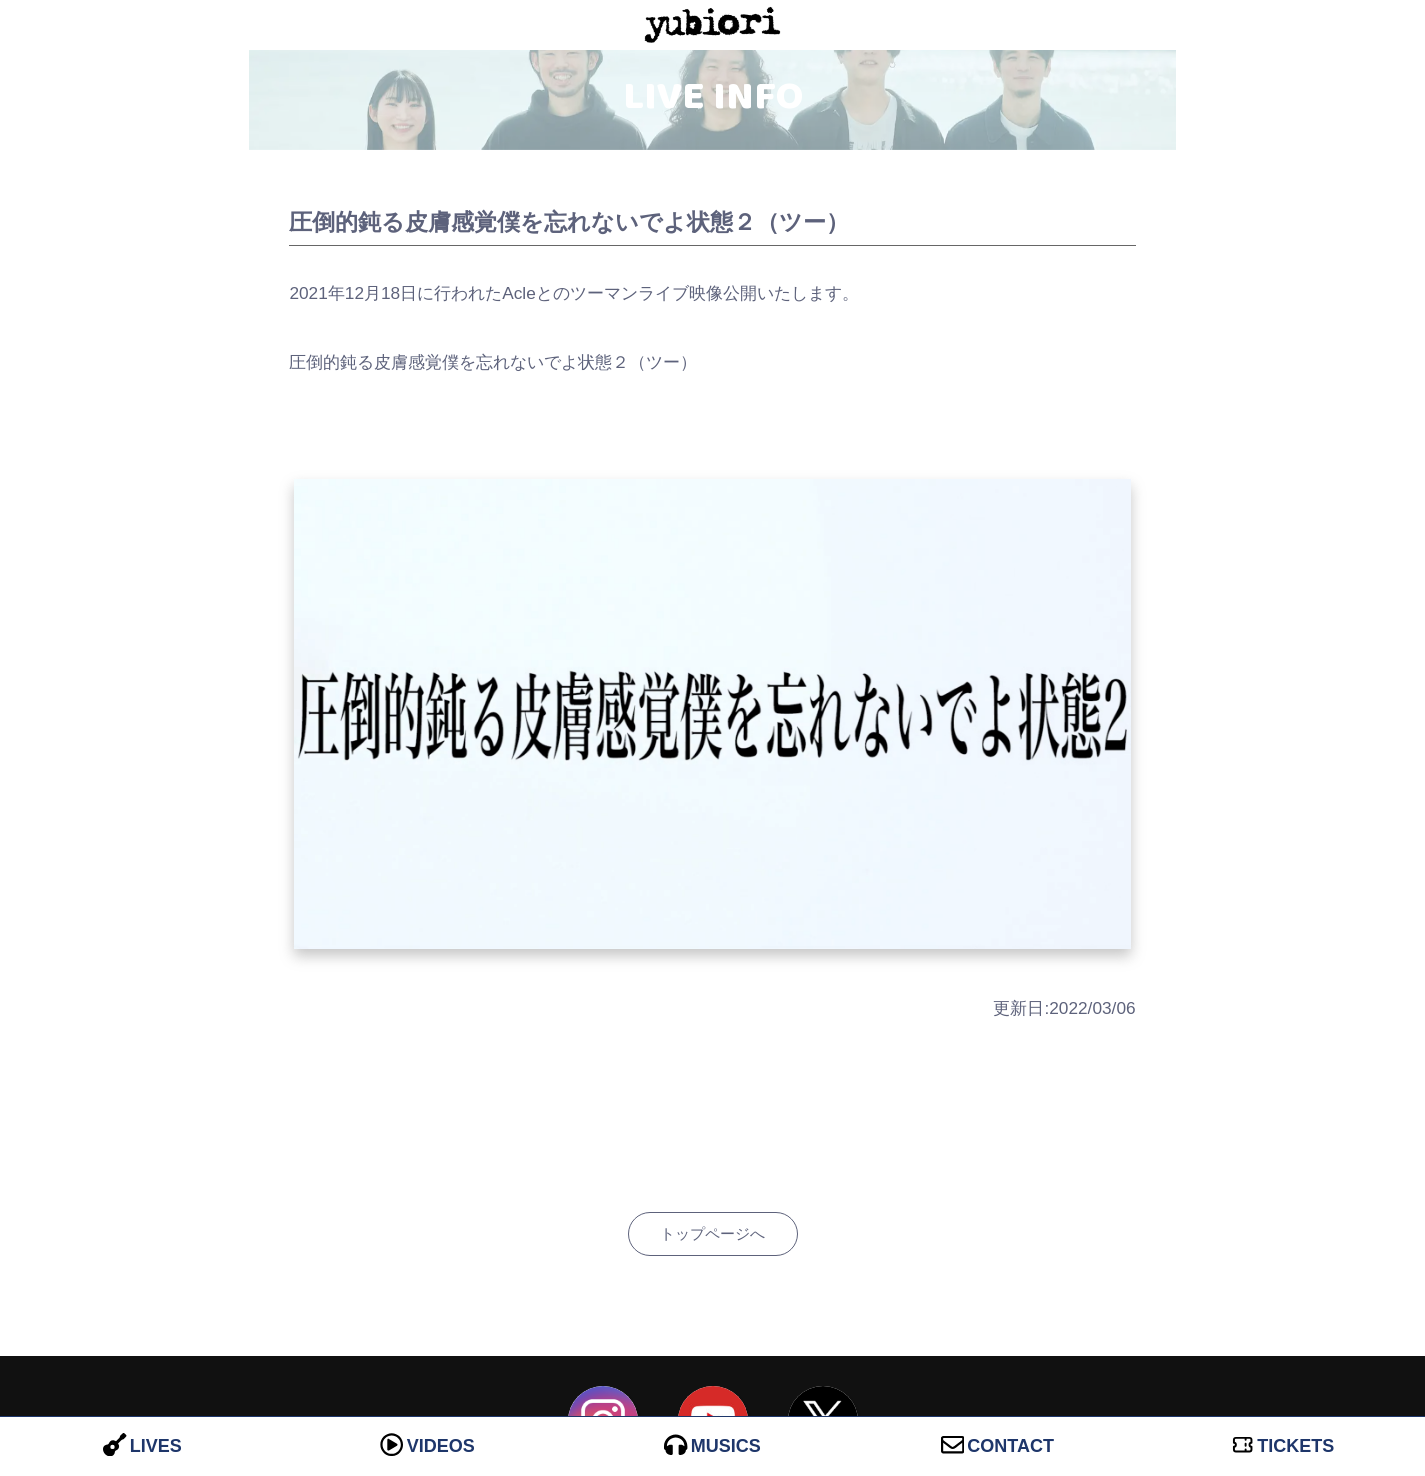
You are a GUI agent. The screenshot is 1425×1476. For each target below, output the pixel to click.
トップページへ (712, 1233)
